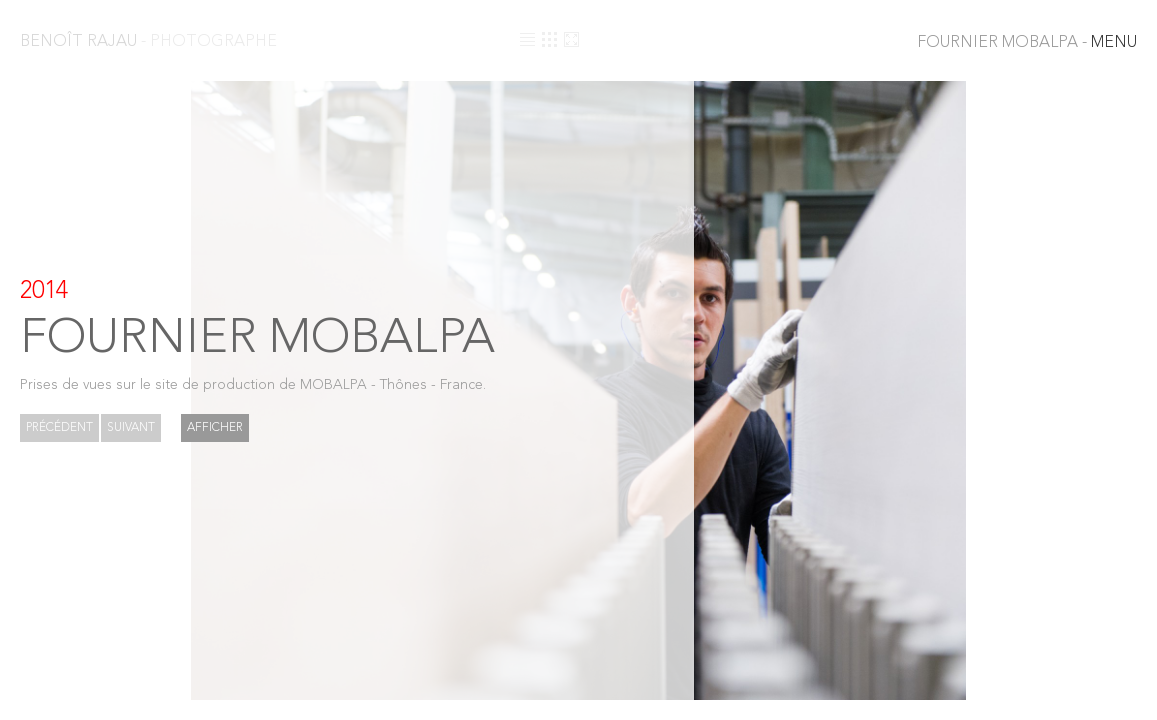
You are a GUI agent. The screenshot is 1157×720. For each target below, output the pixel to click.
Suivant (131, 428)
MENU (1027, 43)
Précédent (59, 428)
